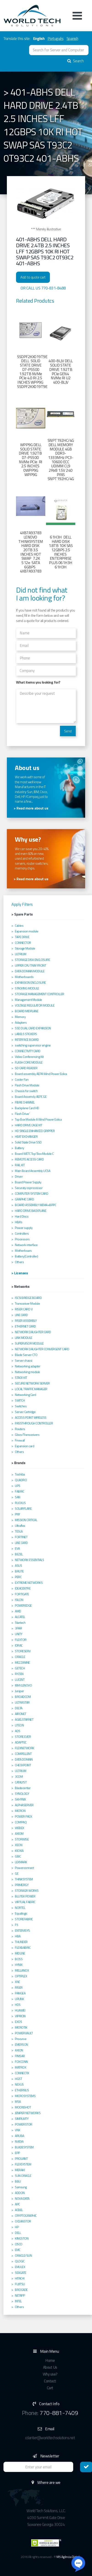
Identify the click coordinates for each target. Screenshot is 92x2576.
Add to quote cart (33, 277)
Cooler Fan (21, 1079)
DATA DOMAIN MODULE (29, 971)
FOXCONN (21, 2061)
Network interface (26, 1245)
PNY (17, 1514)
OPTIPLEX (21, 1976)
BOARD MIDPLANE (26, 1011)
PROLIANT (21, 2158)
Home (50, 2360)
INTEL (18, 2301)
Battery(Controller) (26, 1256)
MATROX (20, 2067)
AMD (18, 1611)
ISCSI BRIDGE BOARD (28, 1298)
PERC (18, 1577)
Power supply (23, 1228)
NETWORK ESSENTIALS (29, 1560)
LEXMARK (21, 1862)
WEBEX (19, 1828)
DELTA (18, 1708)
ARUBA (19, 2136)
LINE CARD (21, 1315)
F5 (16, 1925)
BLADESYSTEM (24, 2147)
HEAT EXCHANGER (26, 1136)
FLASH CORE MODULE (29, 1062)
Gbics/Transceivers (27, 1434)
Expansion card (24, 1446)
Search (75, 61)
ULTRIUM (20, 954)
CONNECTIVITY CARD (28, 1051)
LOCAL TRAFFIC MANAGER (31, 1389)
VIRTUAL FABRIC (25, 1902)
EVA (17, 1548)
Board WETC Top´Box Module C (34, 1153)
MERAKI (20, 2170)
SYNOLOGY (22, 1793)
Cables (19, 925)
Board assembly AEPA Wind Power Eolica (41, 1074)
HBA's (18, 1222)
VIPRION (20, 2016)
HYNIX (19, 1964)
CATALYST (21, 1782)
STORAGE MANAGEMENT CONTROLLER (39, 994)
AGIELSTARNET (24, 1719)
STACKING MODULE (27, 988)
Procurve (20, 2039)
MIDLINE (20, 1953)
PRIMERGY (21, 1885)
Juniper (19, 1691)
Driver (19, 1176)
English (39, 39)
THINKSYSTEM (24, 1879)
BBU (18, 2181)
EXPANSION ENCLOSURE (30, 982)
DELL (18, 2232)
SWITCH (20, 1400)
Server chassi (23, 1360)
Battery (19, 1148)
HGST (18, 2078)
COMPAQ (21, 1822)
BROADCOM (23, 1696)
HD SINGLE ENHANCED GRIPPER (35, 1131)
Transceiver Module (27, 1303)
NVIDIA (19, 2141)
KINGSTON (21, 2238)
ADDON (20, 2193)
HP (17, 2227)
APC (17, 2204)
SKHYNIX (20, 1799)
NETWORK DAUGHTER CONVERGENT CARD (42, 1349)
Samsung (21, 2187)
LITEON (19, 1725)
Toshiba (20, 1474)
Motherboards (24, 977)
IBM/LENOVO (23, 1685)
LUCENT (19, 1679)
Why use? (50, 2374)
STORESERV (23, 1651)
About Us (50, 2367)
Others (19, 1262)
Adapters (21, 1022)
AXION (19, 2050)
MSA (18, 2101)
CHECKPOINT (23, 1765)
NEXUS (19, 2084)
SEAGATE (20, 2272)
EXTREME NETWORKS (29, 1582)
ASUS (18, 1565)
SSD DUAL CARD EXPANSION (33, 1028)
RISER (19, 1987)
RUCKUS (20, 1503)
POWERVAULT (24, 2033)
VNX (17, 2130)
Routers (20, 1429)
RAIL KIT (20, 1165)
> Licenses (19, 1273)
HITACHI (19, 2278)
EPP (17, 2153)
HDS (18, 2004)
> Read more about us (31, 808)
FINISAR (20, 2056)
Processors (22, 1239)
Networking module (27, 1372)
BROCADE (21, 2289)
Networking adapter (27, 1366)
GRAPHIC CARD (24, 1199)
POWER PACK (23, 1816)
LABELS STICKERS (26, 1034)
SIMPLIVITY (21, 2118)
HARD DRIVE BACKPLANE (30, 1210)
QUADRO (21, 1480)
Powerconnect (24, 1868)
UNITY (18, 1634)
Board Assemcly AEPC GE (30, 1096)
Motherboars (23, 1250)
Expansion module (26, 931)
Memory (20, 1017)
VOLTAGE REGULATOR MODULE (34, 1005)
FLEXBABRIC (22, 1947)
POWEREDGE (23, 1605)
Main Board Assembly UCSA (32, 1170)
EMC (17, 2250)
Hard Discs (21, 1216)
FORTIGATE (22, 1594)
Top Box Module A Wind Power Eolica (38, 1119)
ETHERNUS (22, 2090)
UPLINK (19, 1999)
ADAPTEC (21, 1742)
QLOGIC (19, 2261)
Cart (50, 2388)
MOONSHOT (23, 2107)
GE (16, 1873)
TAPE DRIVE (22, 937)
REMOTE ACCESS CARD (29, 1159)
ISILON (19, 1600)
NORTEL (20, 1907)
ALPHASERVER (24, 1805)
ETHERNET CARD (25, 1326)
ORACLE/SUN (23, 2255)
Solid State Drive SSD (28, 1142)
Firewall (20, 1440)
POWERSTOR (23, 2124)
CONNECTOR (23, 942)
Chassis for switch (26, 1091)
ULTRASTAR (22, 1702)
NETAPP (20, 2295)
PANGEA (20, 1993)
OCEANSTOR (23, 2221)
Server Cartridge (25, 1412)
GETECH (20, 1668)
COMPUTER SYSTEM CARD (31, 1193)
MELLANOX (22, 1970)
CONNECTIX (22, 2073)
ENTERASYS (22, 1930)
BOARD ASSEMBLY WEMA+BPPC (35, 1205)
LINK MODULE (23, 1337)
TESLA (19, 1531)
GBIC (18, 1856)
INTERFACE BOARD (27, 1039)
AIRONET (20, 1714)
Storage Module (25, 948)
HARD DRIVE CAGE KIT (28, 1125)
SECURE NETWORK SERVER (32, 1383)
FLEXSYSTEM (23, 2164)
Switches (21, 1406)
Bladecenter (23, 1788)
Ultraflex (20, 1525)
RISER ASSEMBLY (26, 1320)
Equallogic (21, 1913)
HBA (18, 1936)
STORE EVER (23, 1736)
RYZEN (19, 1674)
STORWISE (22, 1839)
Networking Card (25, 1394)
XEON (18, 1845)
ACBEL (19, 2210)
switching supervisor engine (33, 1045)
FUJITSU (20, 2284)
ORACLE (20, 1657)
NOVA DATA (22, 2198)
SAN (17, 1497)
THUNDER (21, 1942)
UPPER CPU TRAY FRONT (30, 965)
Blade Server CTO (26, 1355)
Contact (50, 2381)
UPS (17, 1485)
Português (56, 39)
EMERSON (21, 2044)
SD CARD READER (26, 1068)
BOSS (18, 1959)
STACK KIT (21, 1377)
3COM (19, 1776)
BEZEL (19, 1554)
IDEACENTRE (22, 1588)
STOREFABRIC (24, 1919)
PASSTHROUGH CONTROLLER (34, 1423)
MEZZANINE (22, 1662)
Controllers (22, 1233)
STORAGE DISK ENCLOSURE (32, 960)
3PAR (18, 1628)
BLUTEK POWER (25, 1896)
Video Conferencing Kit (29, 1056)
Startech (20, 1622)
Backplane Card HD (27, 1108)
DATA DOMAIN (24, 1759)
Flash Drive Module (27, 1085)
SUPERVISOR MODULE (29, 1343)
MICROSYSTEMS (25, 2096)
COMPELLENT (23, 1753)
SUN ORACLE (23, 2175)
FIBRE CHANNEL (25, 1102)
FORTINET (21, 1537)
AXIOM (19, 1833)
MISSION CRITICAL (26, 1520)
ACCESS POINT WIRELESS (30, 1417)
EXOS (18, 2021)
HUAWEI (20, 2010)
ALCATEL (20, 1617)
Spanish (72, 39)
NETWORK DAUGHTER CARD (33, 1332)
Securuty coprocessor (29, 1188)
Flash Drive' (22, 1113)
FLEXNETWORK (24, 1748)
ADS (17, 1731)
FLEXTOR (21, 1639)
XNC (17, 1982)
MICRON (20, 1810)
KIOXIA (19, 1850)
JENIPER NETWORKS (28, 2113)
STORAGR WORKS (27, 1890)
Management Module (28, 999)
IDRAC (19, 1645)
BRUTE (19, 1571)
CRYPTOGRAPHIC (26, 2215)
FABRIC (19, 1491)
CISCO (18, 2244)
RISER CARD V (23, 1309)
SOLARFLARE (23, 1508)
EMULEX (20, 2267)
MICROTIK (21, 2027)
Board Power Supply (28, 1182)
